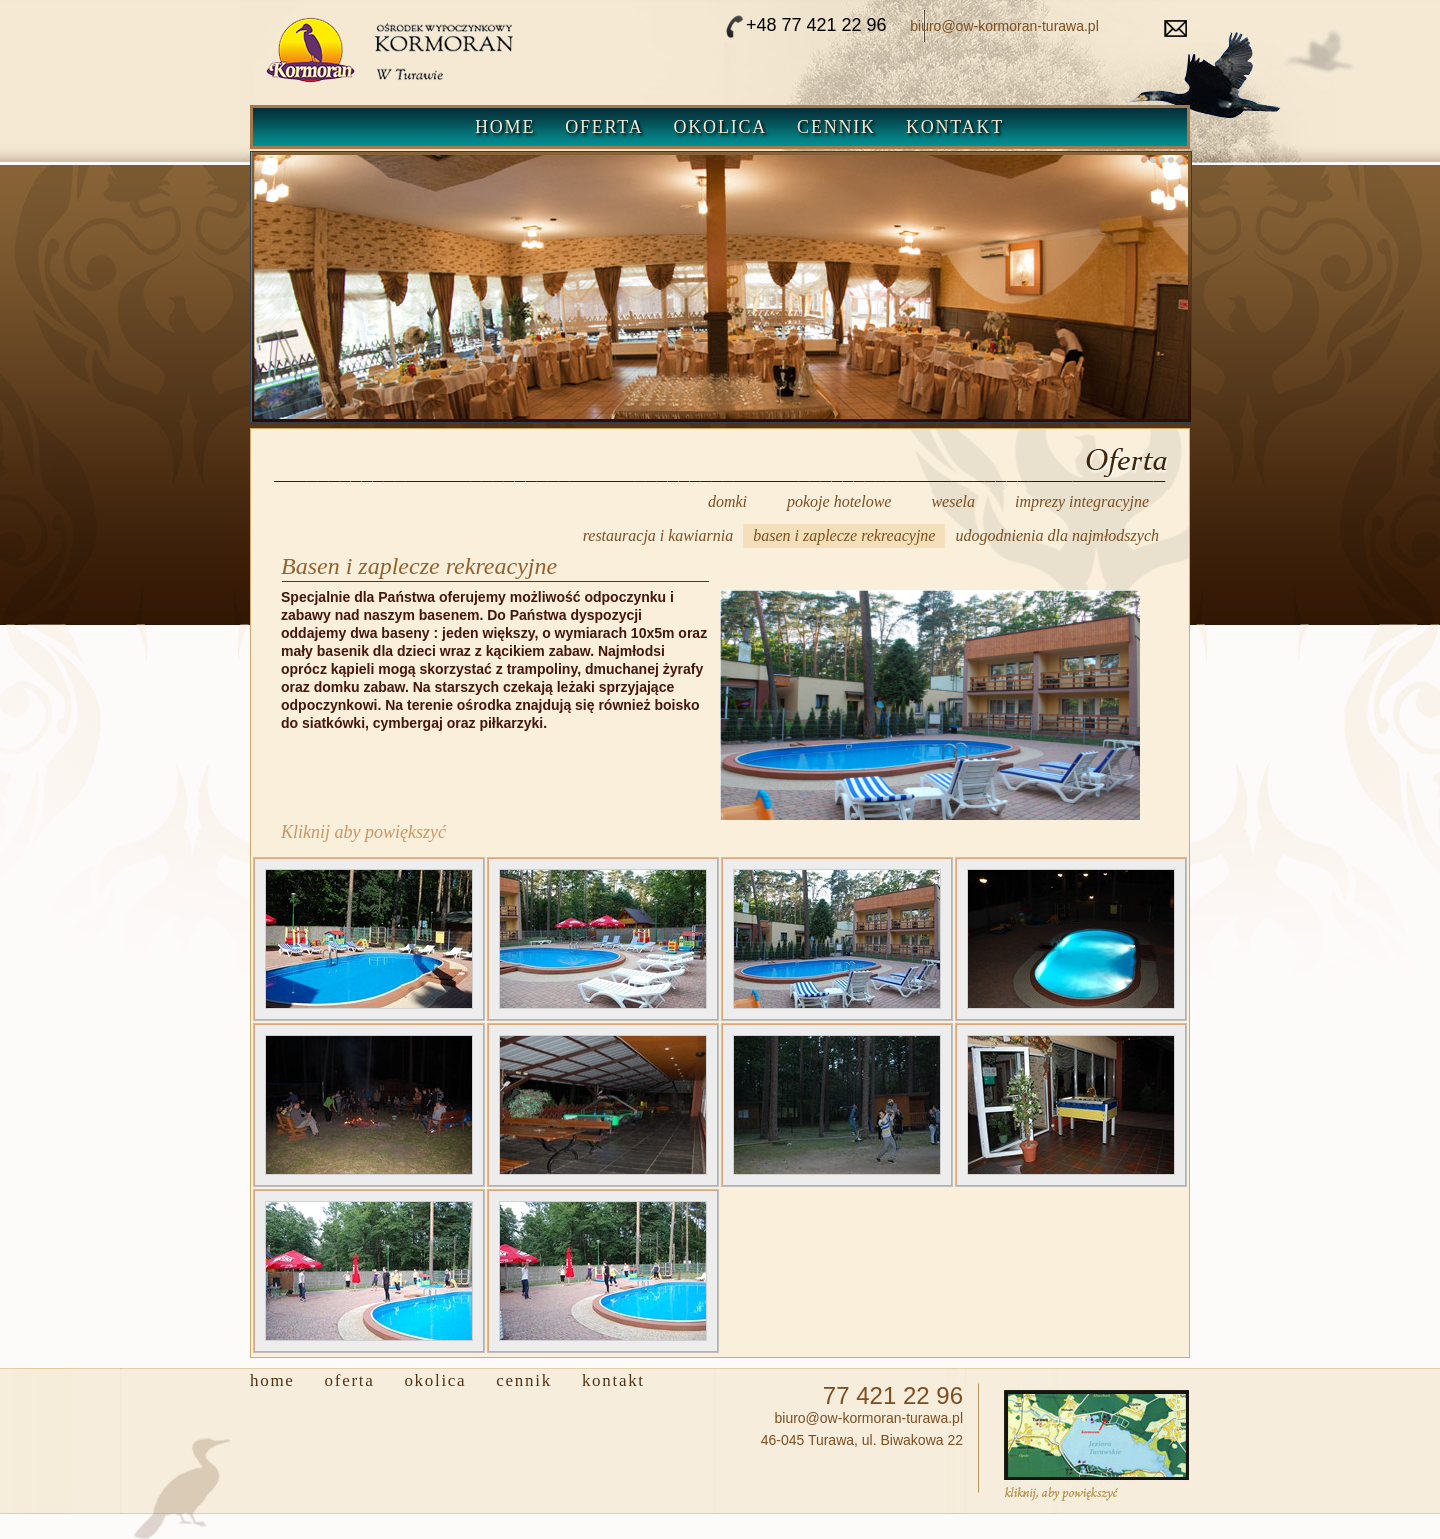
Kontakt (955, 127)
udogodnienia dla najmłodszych (1057, 535)
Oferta (604, 127)
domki (727, 501)
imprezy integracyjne (1082, 501)
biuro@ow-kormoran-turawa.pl (1004, 26)
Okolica (721, 127)
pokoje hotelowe (839, 501)
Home (505, 127)
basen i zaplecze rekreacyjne (844, 535)
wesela (953, 501)
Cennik (836, 127)
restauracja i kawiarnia (658, 535)
